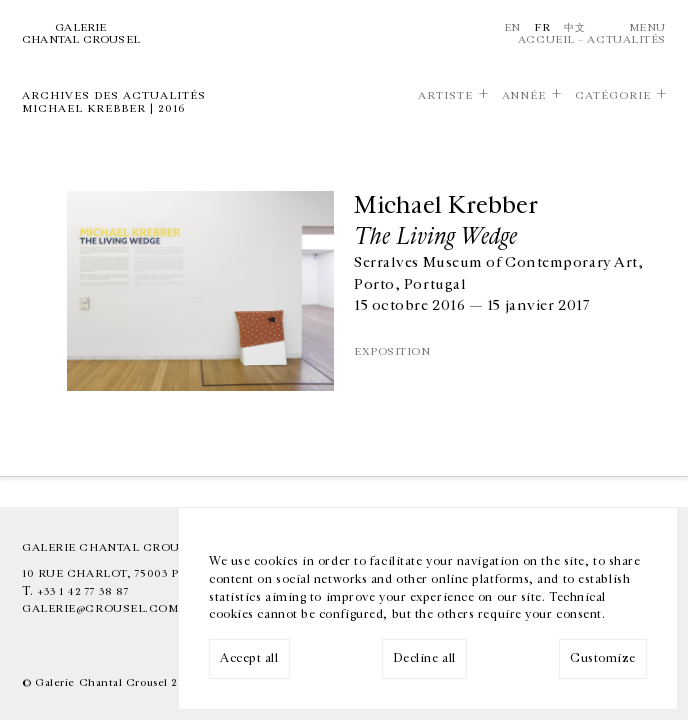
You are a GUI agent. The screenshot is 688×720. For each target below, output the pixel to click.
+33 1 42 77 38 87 (83, 591)
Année (524, 96)
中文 (574, 27)
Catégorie (613, 96)
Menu (647, 27)
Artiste (445, 96)
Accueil (546, 39)
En (512, 27)
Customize (603, 658)
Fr (542, 27)
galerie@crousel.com (100, 608)
